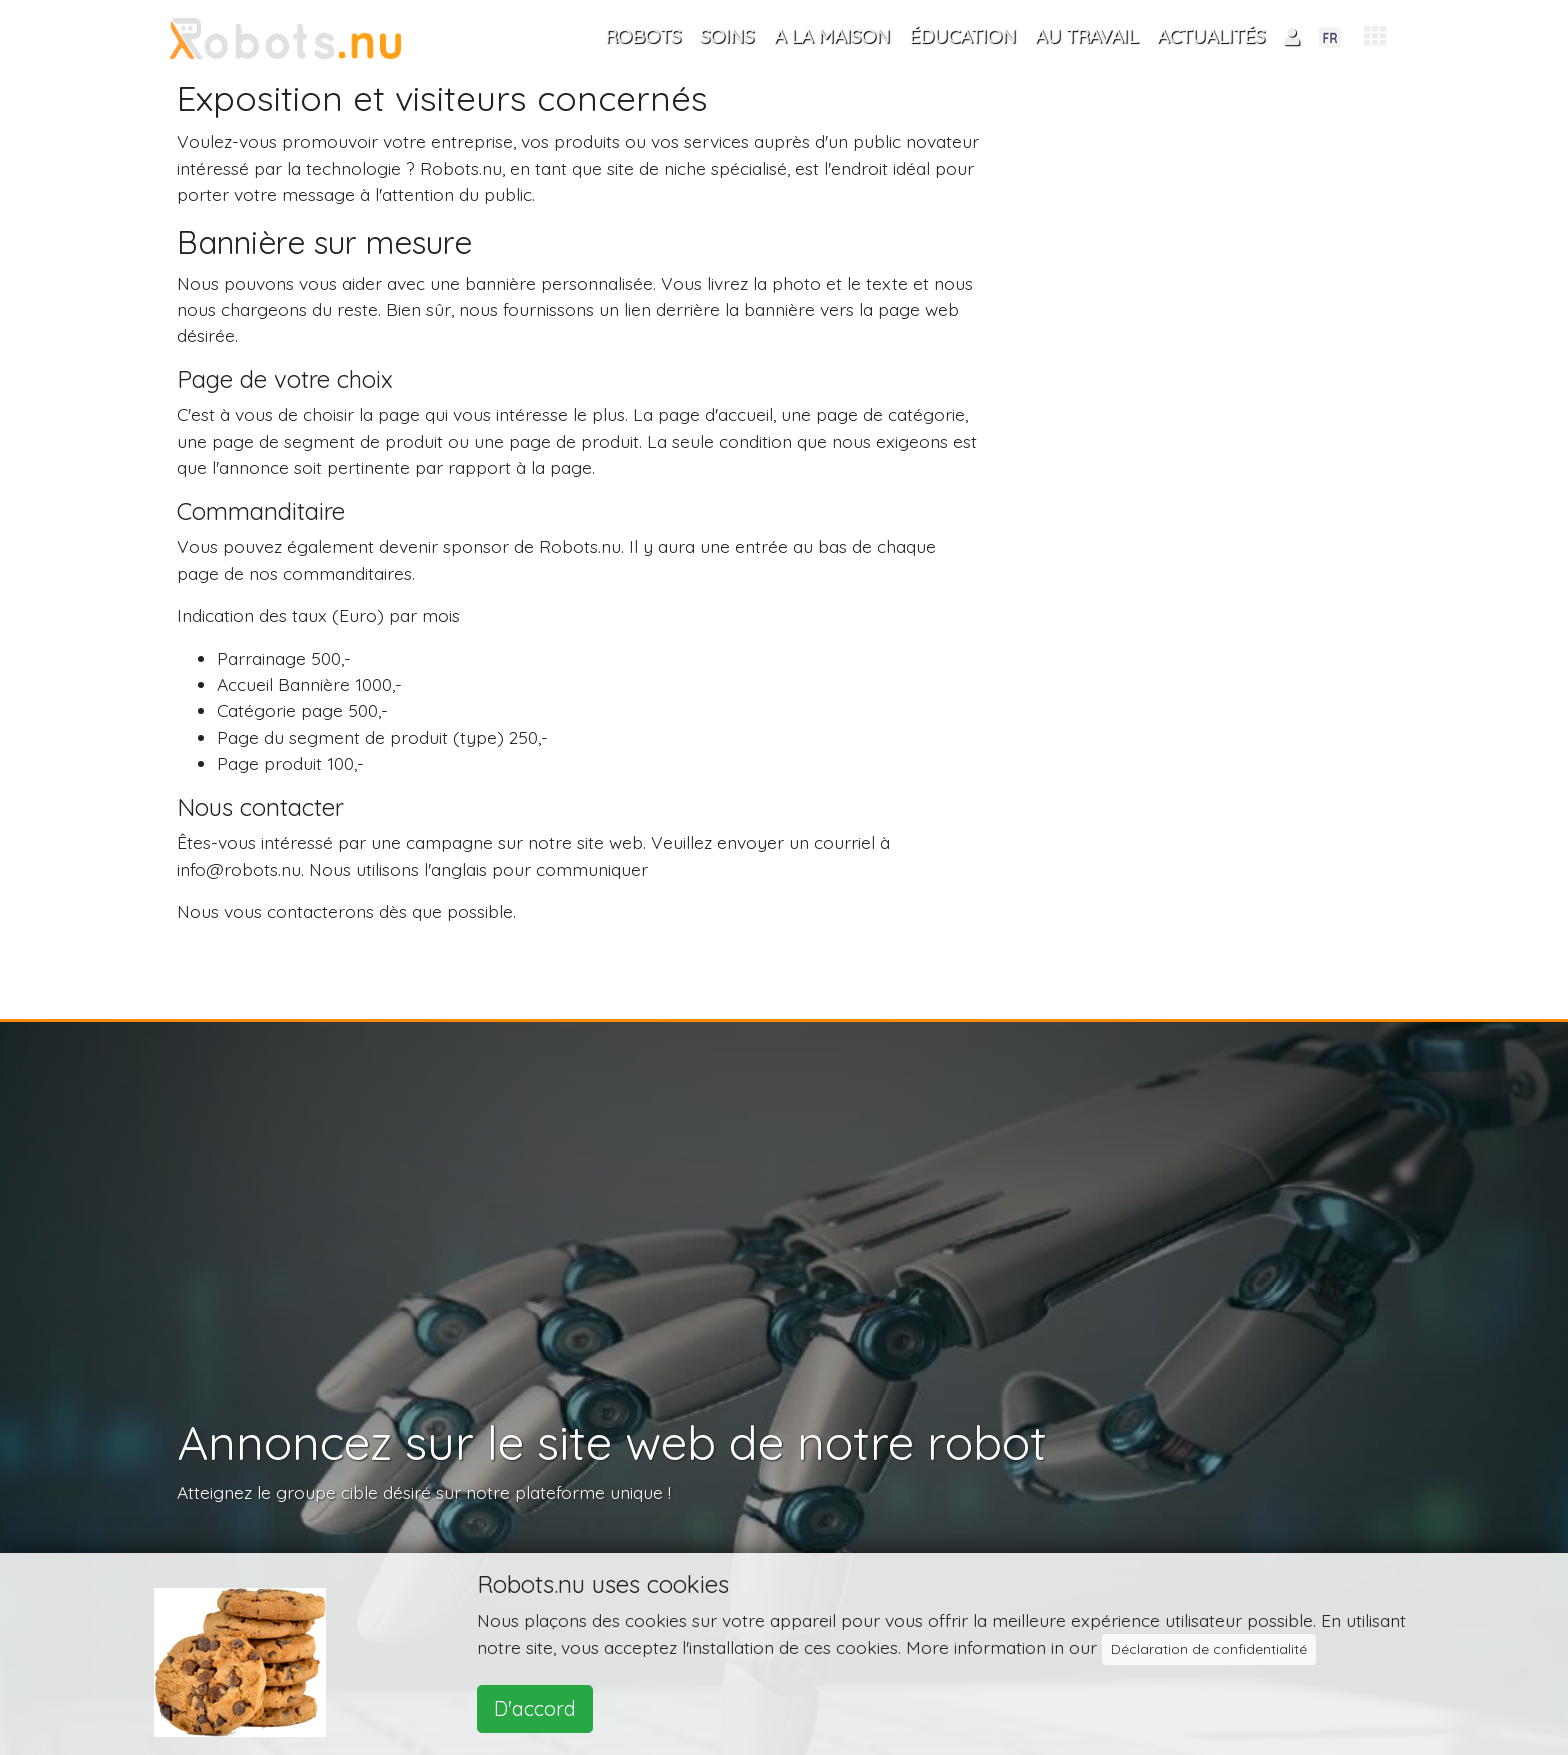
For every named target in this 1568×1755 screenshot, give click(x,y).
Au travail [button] (1086, 36)
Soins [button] (727, 36)
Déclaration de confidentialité (1209, 1649)
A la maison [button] (832, 36)
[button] (1375, 36)
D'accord (535, 1708)
